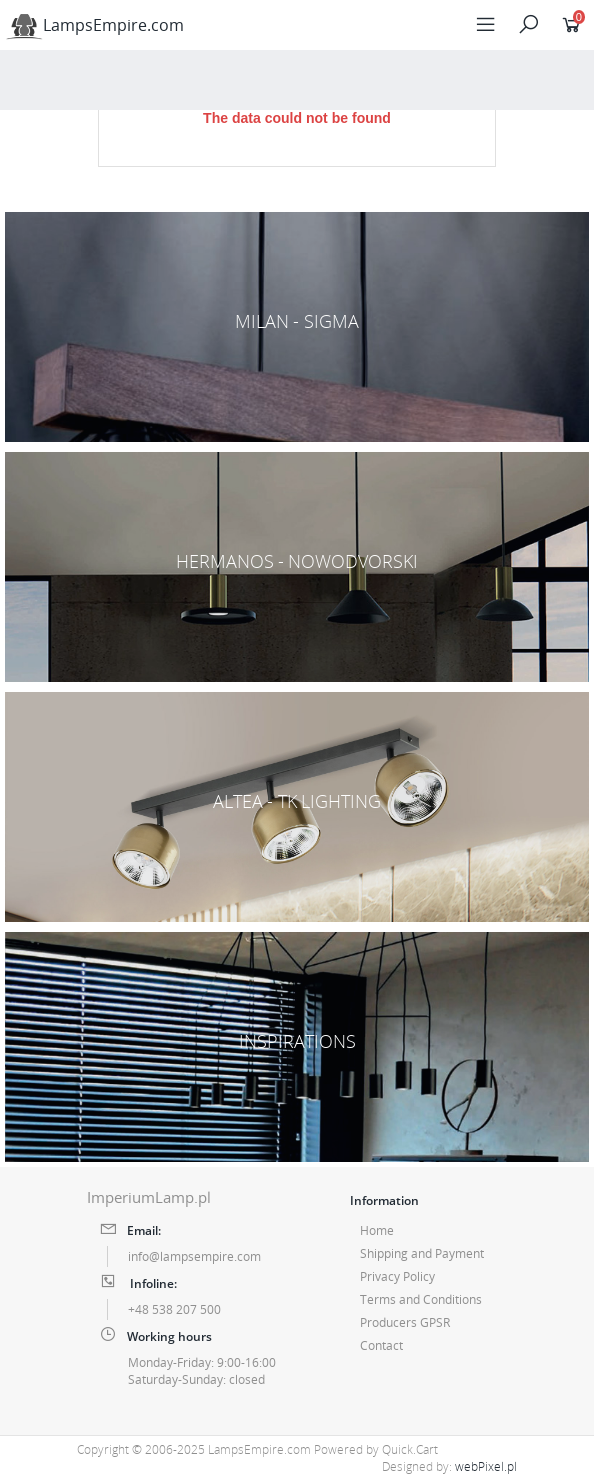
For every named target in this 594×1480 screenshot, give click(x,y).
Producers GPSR (405, 1322)
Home (377, 1230)
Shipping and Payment (422, 1253)
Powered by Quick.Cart (376, 1449)
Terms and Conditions (421, 1299)
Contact (381, 1345)
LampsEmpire (95, 25)
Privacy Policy (397, 1276)
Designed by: (449, 1466)
